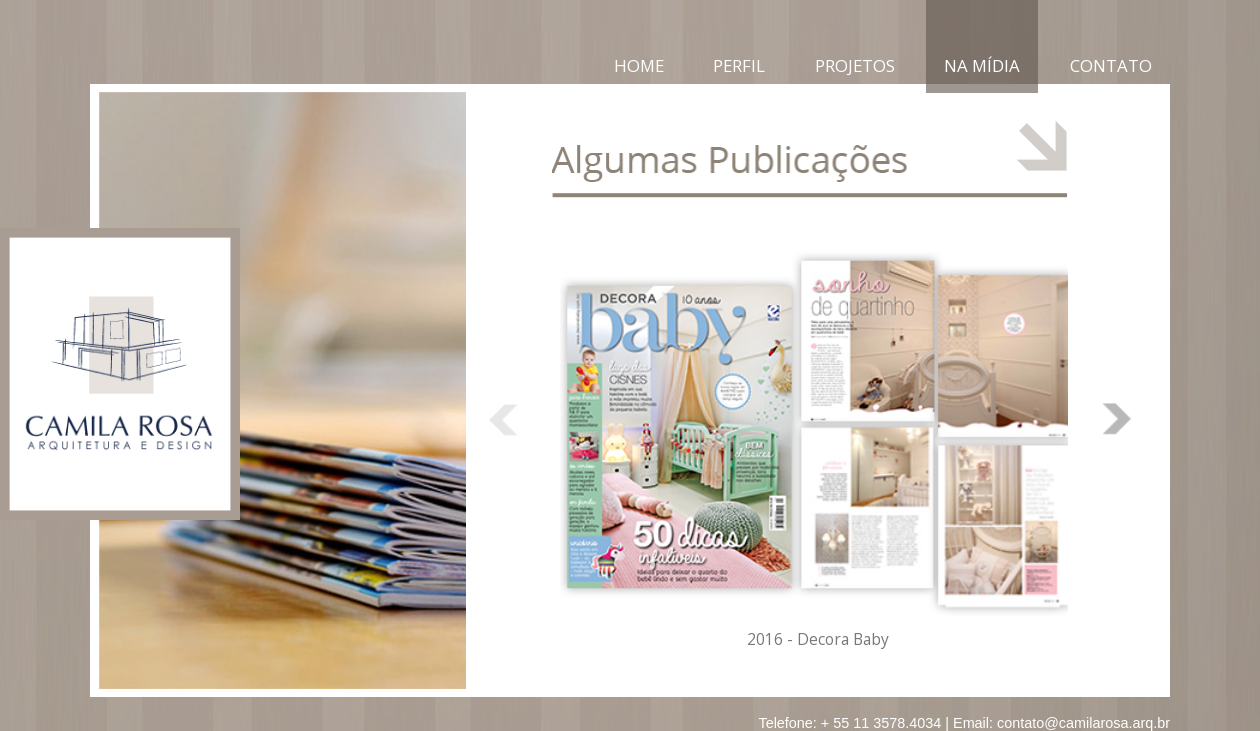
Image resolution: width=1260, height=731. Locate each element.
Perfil (739, 65)
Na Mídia (982, 65)
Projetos (855, 65)
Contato (1111, 65)
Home (639, 65)
